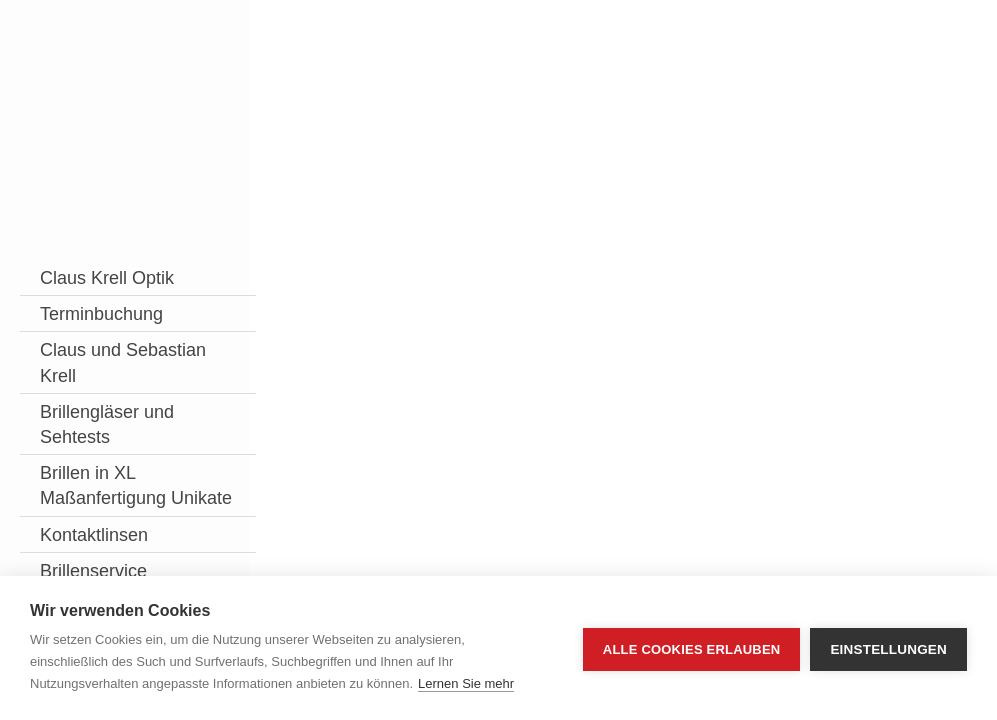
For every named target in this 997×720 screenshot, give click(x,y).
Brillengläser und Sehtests (92, 474)
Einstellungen (888, 648)
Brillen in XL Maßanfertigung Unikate (103, 549)
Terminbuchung (101, 339)
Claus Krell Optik (83, 290)
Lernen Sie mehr (466, 683)
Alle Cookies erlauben (692, 648)
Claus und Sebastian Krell (80, 401)
